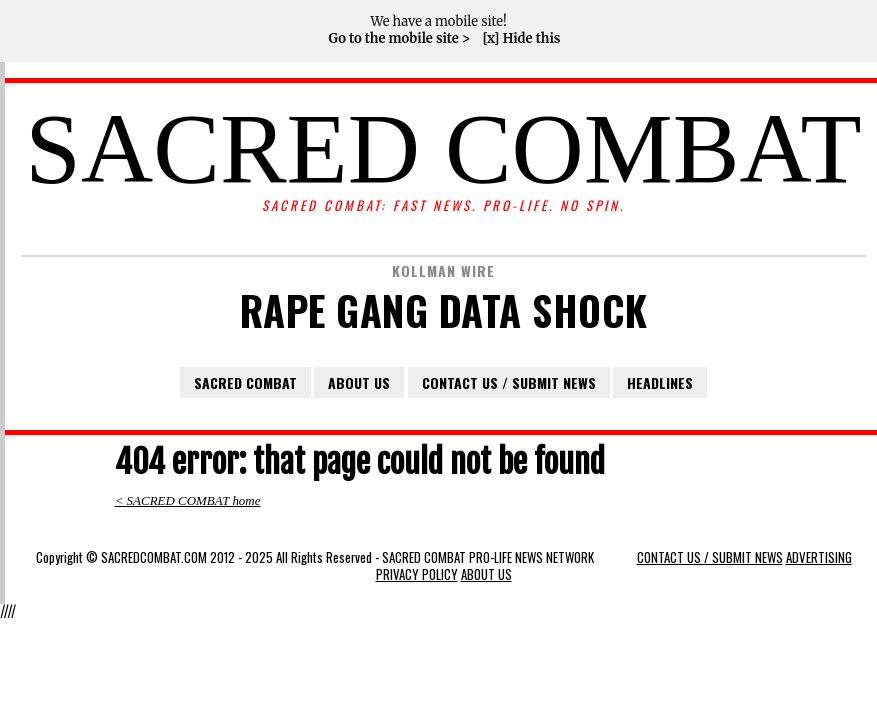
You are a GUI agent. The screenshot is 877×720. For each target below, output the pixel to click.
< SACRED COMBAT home (188, 500)
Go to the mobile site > (399, 39)
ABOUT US (359, 382)
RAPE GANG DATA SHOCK (444, 310)
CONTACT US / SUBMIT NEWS (509, 382)
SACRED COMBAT (443, 149)
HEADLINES (660, 382)
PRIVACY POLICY (417, 574)
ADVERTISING (819, 557)
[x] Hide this (521, 39)
